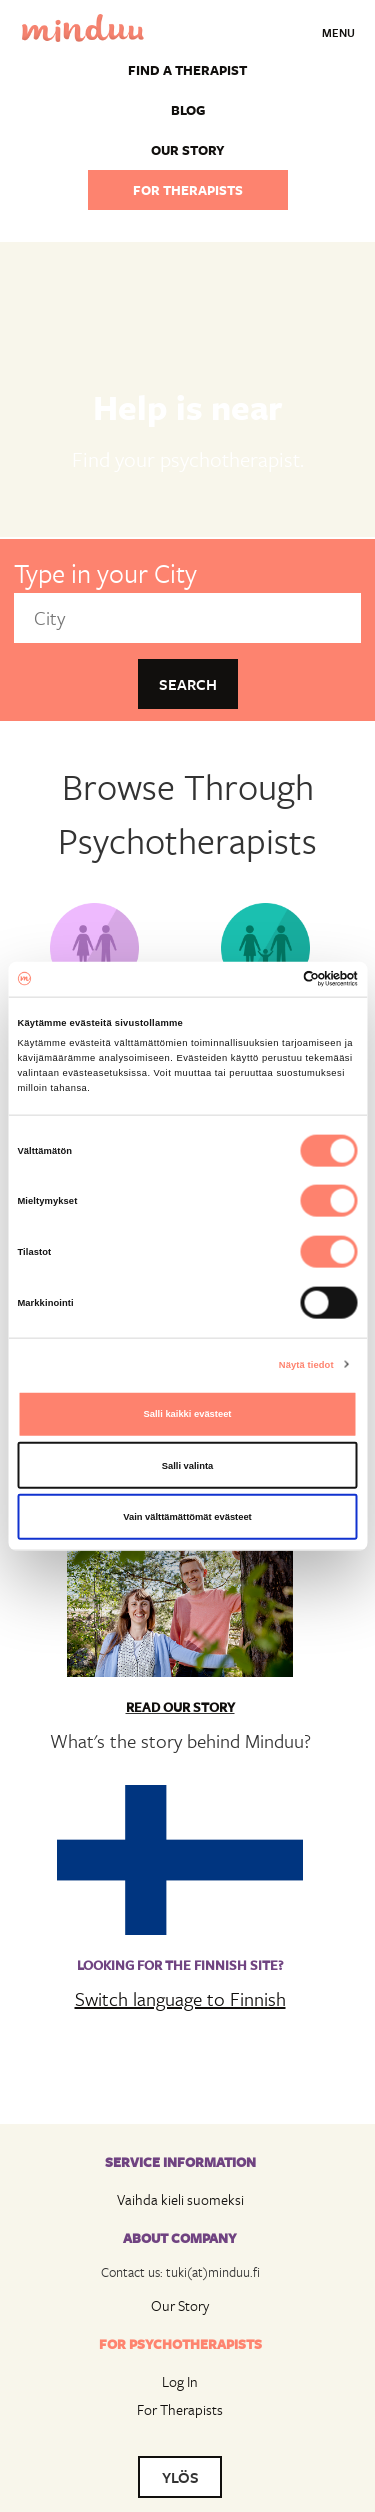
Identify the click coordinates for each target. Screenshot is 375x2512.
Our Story (180, 2305)
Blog (188, 110)
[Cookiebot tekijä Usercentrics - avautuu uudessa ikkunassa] (271, 979)
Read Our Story (180, 1707)
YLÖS (180, 2477)
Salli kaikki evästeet (188, 1414)
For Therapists (180, 2409)
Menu (338, 32)
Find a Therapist (187, 70)
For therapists (188, 190)
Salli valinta (188, 1465)
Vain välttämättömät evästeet (187, 1517)
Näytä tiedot (306, 1364)
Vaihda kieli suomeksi (180, 2199)
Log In (180, 2381)
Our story (188, 150)
